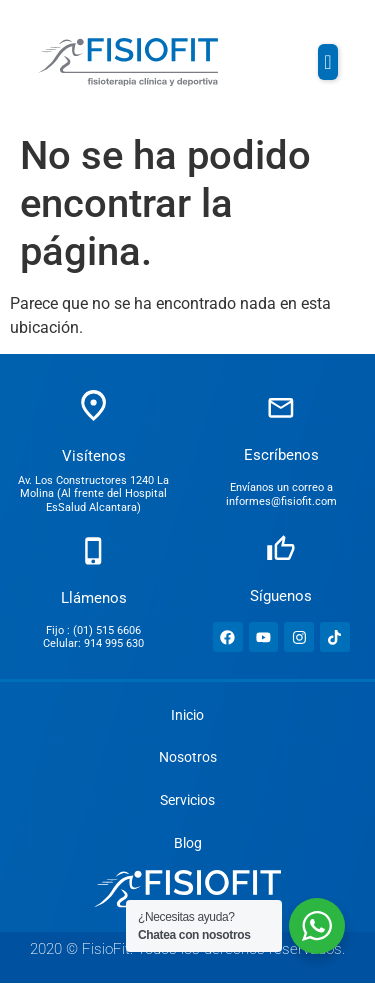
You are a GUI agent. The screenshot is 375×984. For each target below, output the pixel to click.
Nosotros (188, 758)
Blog (188, 844)
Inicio (187, 716)
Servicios (187, 801)
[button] (327, 62)
